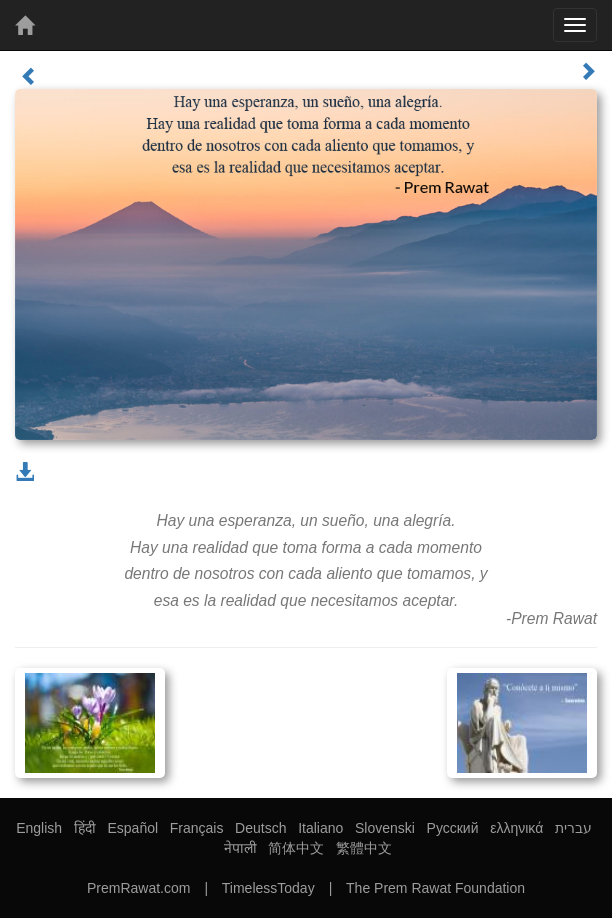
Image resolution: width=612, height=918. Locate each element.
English (39, 828)
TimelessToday (268, 888)
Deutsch (260, 828)
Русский (453, 828)
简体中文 (296, 848)
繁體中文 (364, 848)
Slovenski (385, 828)
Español (132, 828)
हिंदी (85, 828)
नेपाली (240, 848)
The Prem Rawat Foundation (435, 888)
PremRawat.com (138, 888)
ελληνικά (516, 828)
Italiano (320, 828)
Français (197, 828)
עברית (573, 828)
